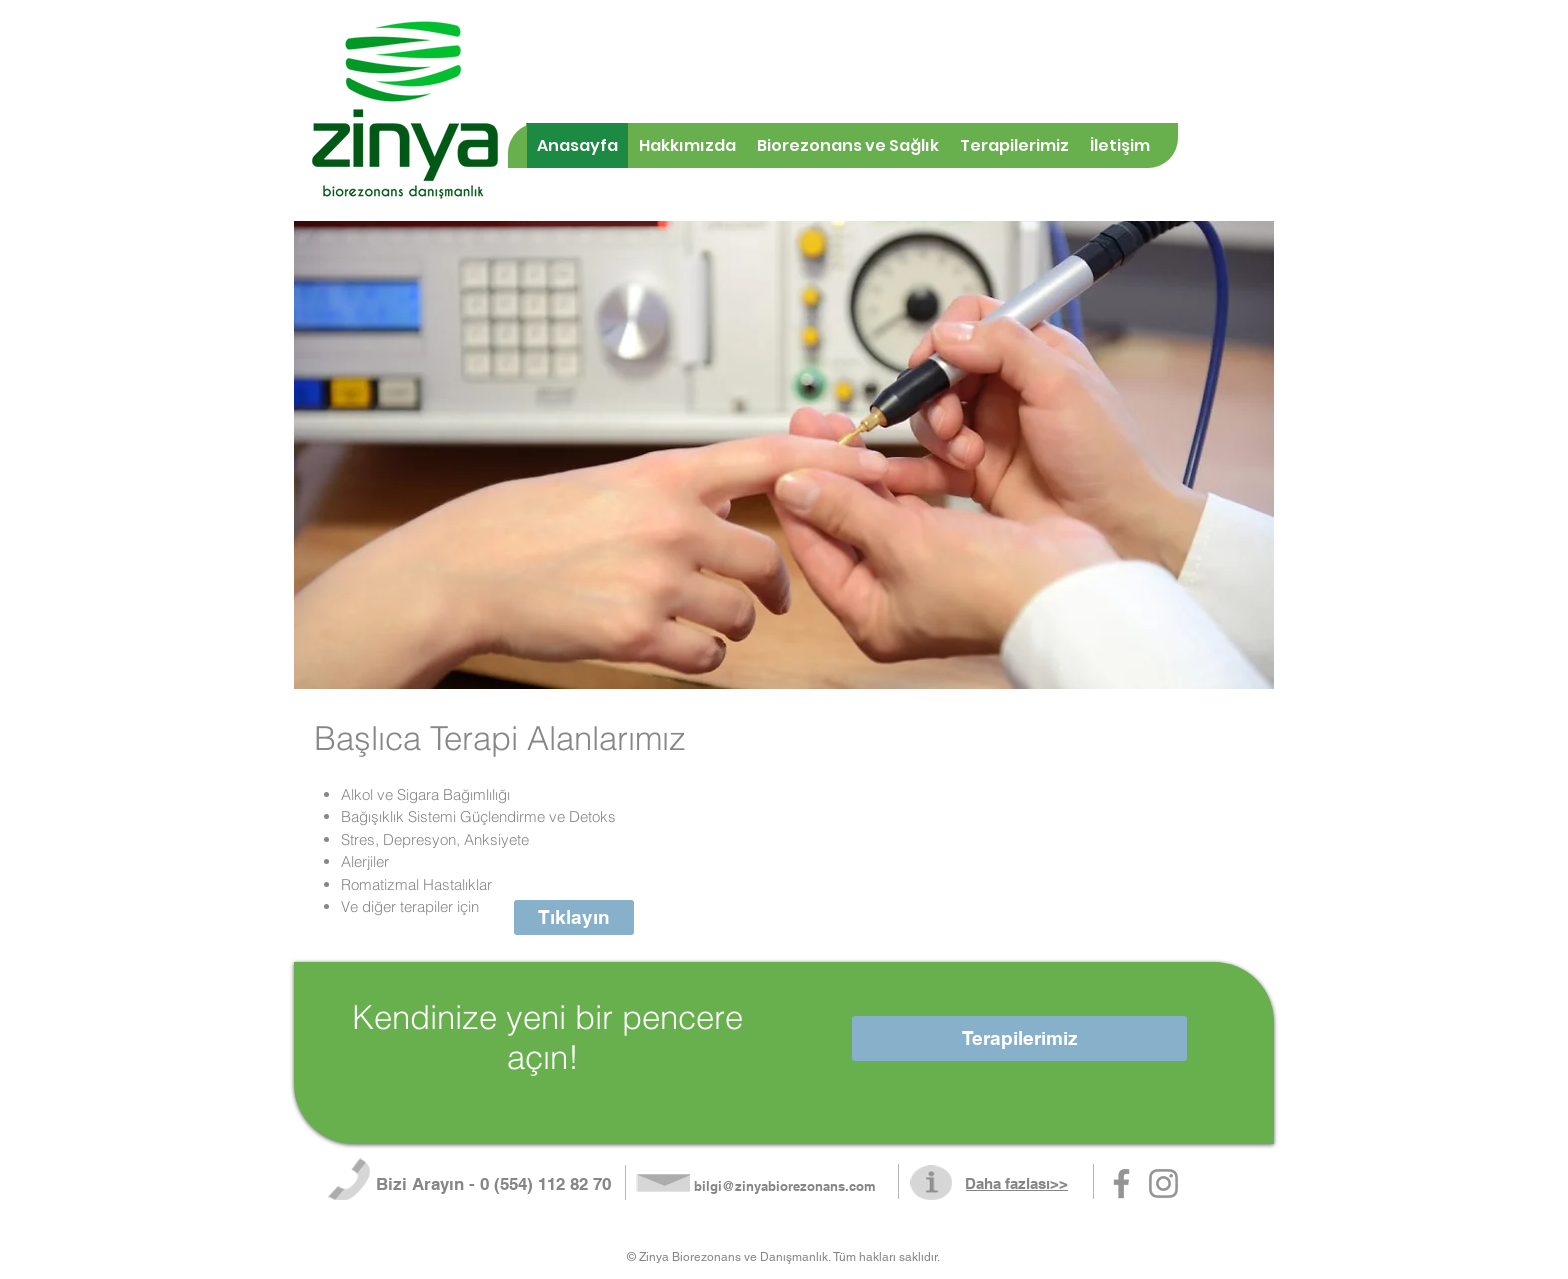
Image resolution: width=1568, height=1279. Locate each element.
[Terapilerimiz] (1019, 1038)
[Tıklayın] (574, 917)
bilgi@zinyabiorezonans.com (785, 1186)
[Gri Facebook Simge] (1121, 1183)
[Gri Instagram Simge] (1163, 1183)
